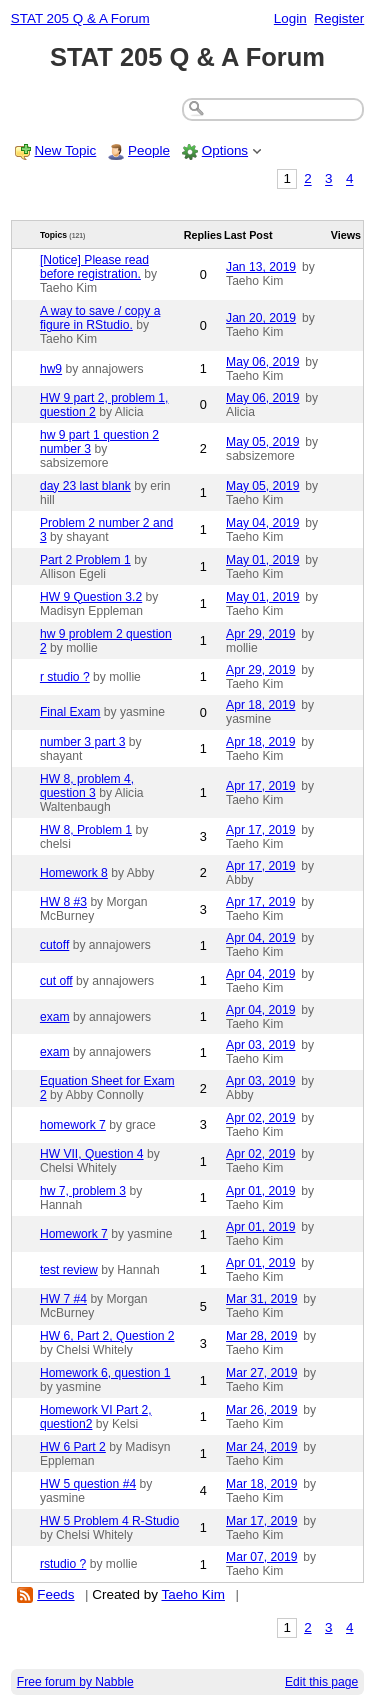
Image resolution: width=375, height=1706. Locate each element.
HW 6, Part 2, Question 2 (107, 1336)
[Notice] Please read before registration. (94, 267)
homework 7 (73, 1125)
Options (225, 150)
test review (69, 1270)
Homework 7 (74, 1234)
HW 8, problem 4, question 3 (87, 786)
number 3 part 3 (83, 742)
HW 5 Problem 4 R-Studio (109, 1521)
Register (339, 18)
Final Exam (70, 712)
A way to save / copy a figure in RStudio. (100, 318)
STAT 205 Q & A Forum (80, 18)
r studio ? (65, 677)
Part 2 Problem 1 (85, 560)
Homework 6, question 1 (105, 1373)
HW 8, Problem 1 (86, 830)
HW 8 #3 (63, 902)
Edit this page (321, 1682)
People (149, 150)
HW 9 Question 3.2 (91, 597)
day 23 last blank (85, 486)
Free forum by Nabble (75, 1682)
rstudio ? (63, 1564)
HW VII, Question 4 (92, 1154)
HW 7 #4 (63, 1299)
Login (290, 18)
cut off (56, 981)
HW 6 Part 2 (73, 1447)
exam (55, 1017)
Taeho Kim (193, 1594)
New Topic (66, 150)
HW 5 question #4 (88, 1484)
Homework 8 (74, 873)
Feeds (55, 1594)
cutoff (54, 945)
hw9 (51, 369)
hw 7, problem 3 (83, 1191)
